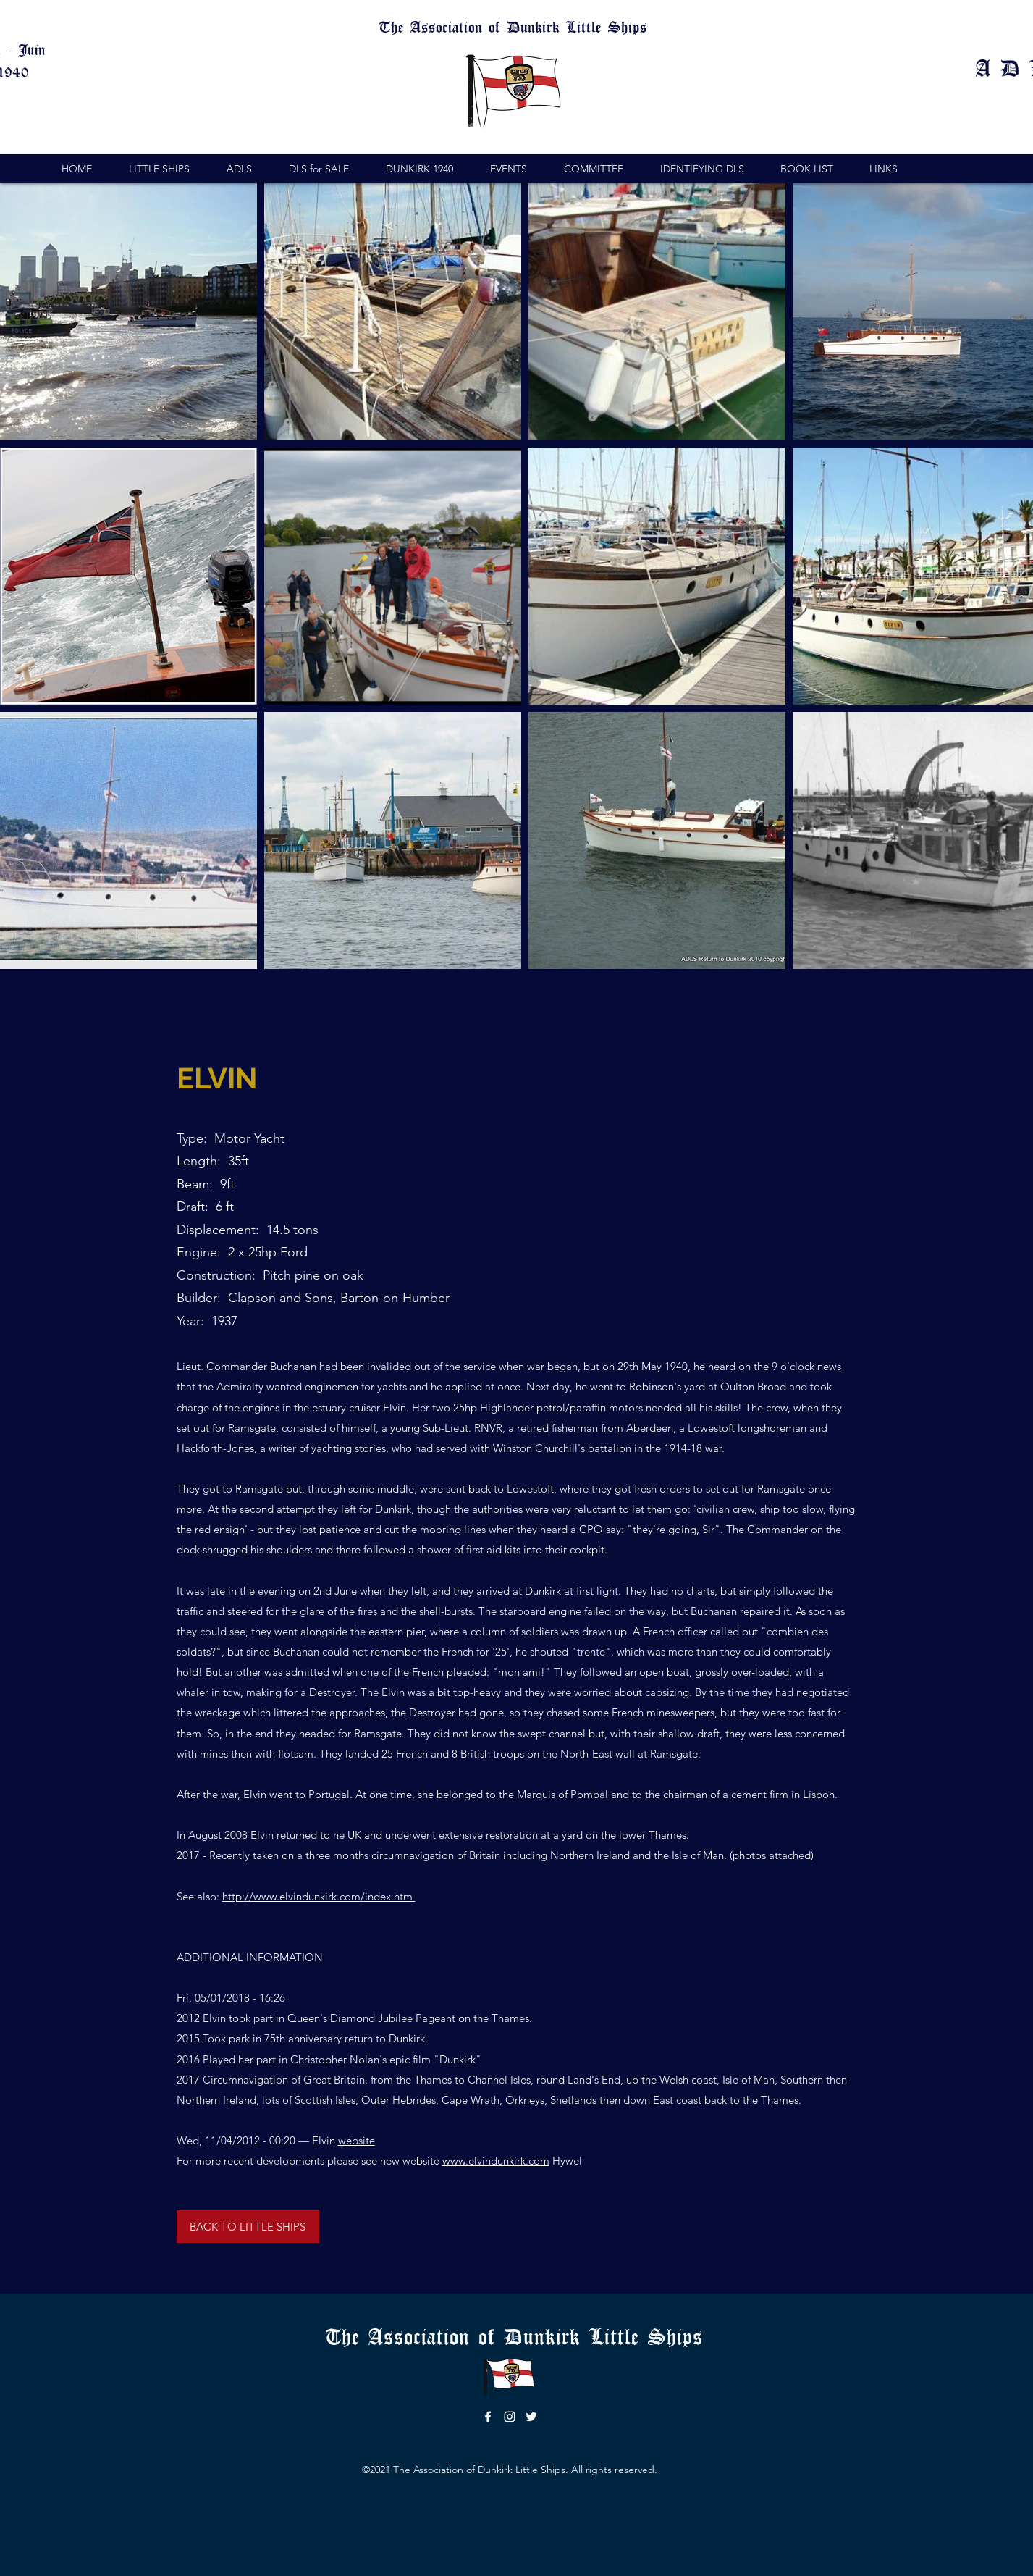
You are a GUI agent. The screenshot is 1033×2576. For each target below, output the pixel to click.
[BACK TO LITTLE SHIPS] (248, 2226)
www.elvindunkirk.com (495, 2161)
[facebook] (488, 2416)
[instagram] (509, 2416)
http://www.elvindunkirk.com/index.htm (319, 1896)
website (356, 2140)
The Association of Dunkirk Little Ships (519, 2335)
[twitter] (531, 2416)
